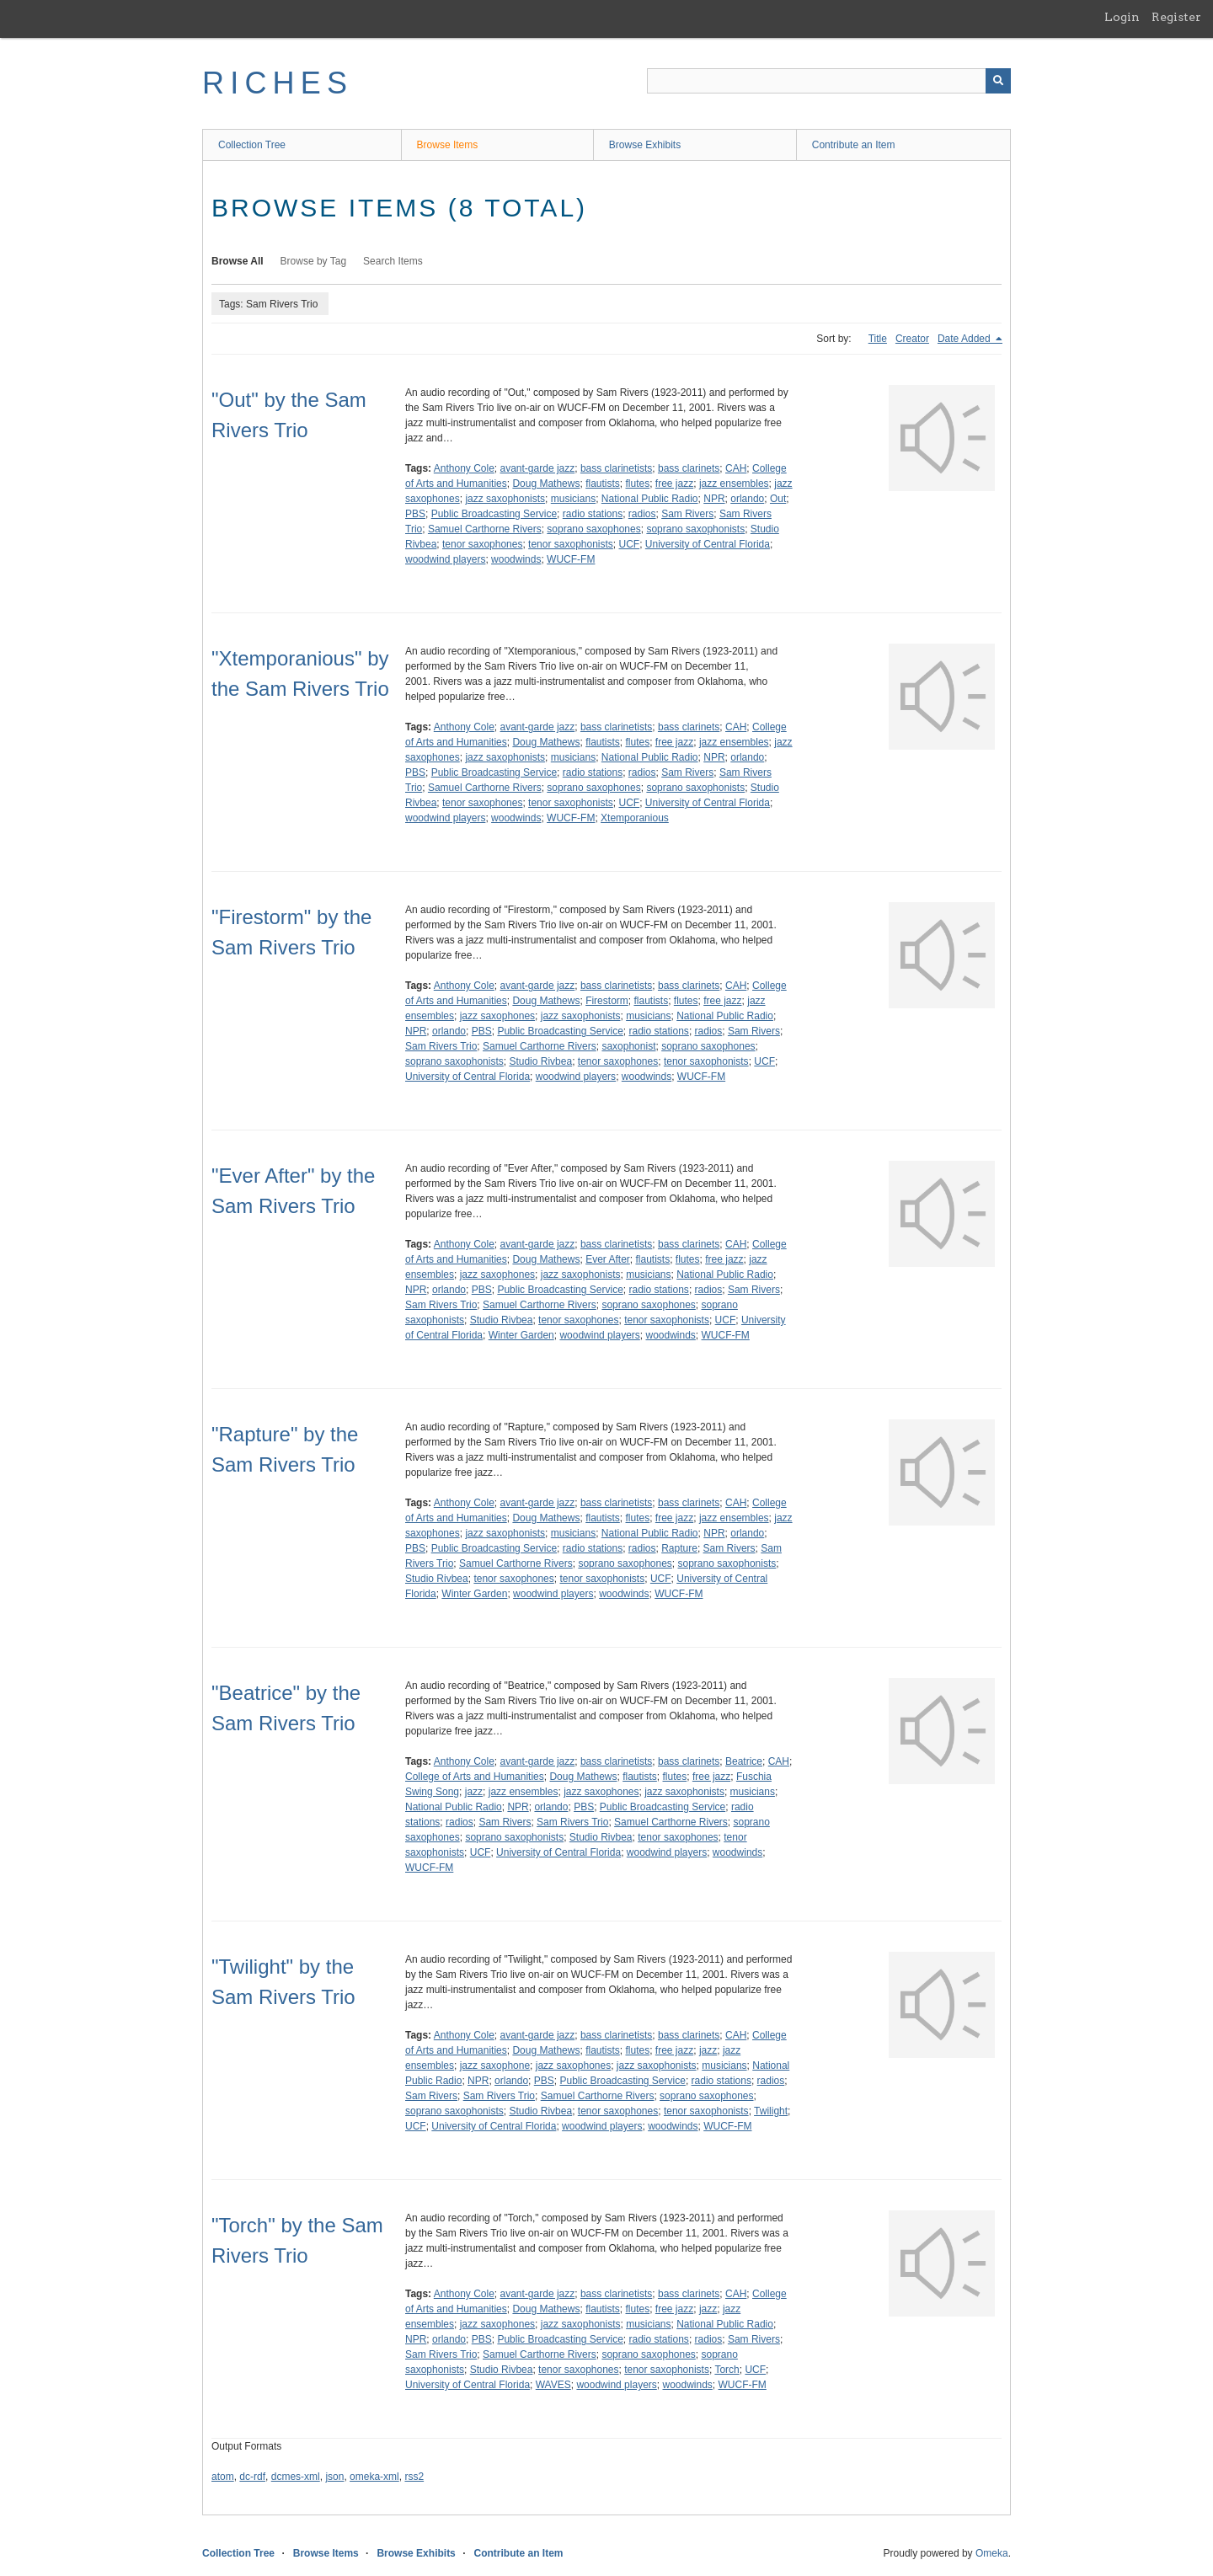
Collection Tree (252, 145)
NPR (713, 499)
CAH (735, 468)
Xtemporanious (635, 818)
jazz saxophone (495, 2065)
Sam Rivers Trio (441, 1046)
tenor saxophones (482, 544)
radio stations (593, 514)
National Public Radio (649, 499)
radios (642, 514)
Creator (912, 339)
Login (1122, 17)
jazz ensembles (734, 483)
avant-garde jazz (537, 468)
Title (877, 339)
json (334, 2476)
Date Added (965, 339)
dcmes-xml (295, 2476)
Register (1176, 17)
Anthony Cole (464, 468)
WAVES (553, 2385)
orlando (747, 499)
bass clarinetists (616, 468)
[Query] (829, 81)
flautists (602, 483)
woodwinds (516, 559)
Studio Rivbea (540, 1061)
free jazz (674, 483)
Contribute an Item (853, 145)
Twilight (771, 2111)
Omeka (991, 2553)
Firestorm (606, 1001)
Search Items (393, 261)
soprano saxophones (593, 529)
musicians (573, 499)
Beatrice (743, 1761)
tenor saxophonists (570, 544)
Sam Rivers (687, 514)
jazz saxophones (497, 1016)
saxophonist (628, 1046)
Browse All (237, 261)
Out (778, 499)
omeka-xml (374, 2476)
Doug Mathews (546, 483)
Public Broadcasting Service (494, 514)
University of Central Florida (707, 544)
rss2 (414, 2476)
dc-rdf (252, 2476)
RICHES (277, 83)
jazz (474, 1792)
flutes (637, 483)
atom (222, 2476)
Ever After (607, 1259)
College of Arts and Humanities (474, 1776)
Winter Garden (521, 1335)
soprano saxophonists (695, 529)
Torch (726, 2370)
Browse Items (447, 145)
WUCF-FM (571, 559)
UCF (629, 544)
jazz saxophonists (505, 499)
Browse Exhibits (645, 145)
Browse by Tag (314, 261)
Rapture (679, 1548)
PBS (415, 514)
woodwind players (445, 559)
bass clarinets (688, 468)
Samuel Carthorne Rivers (485, 529)
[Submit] (998, 81)
